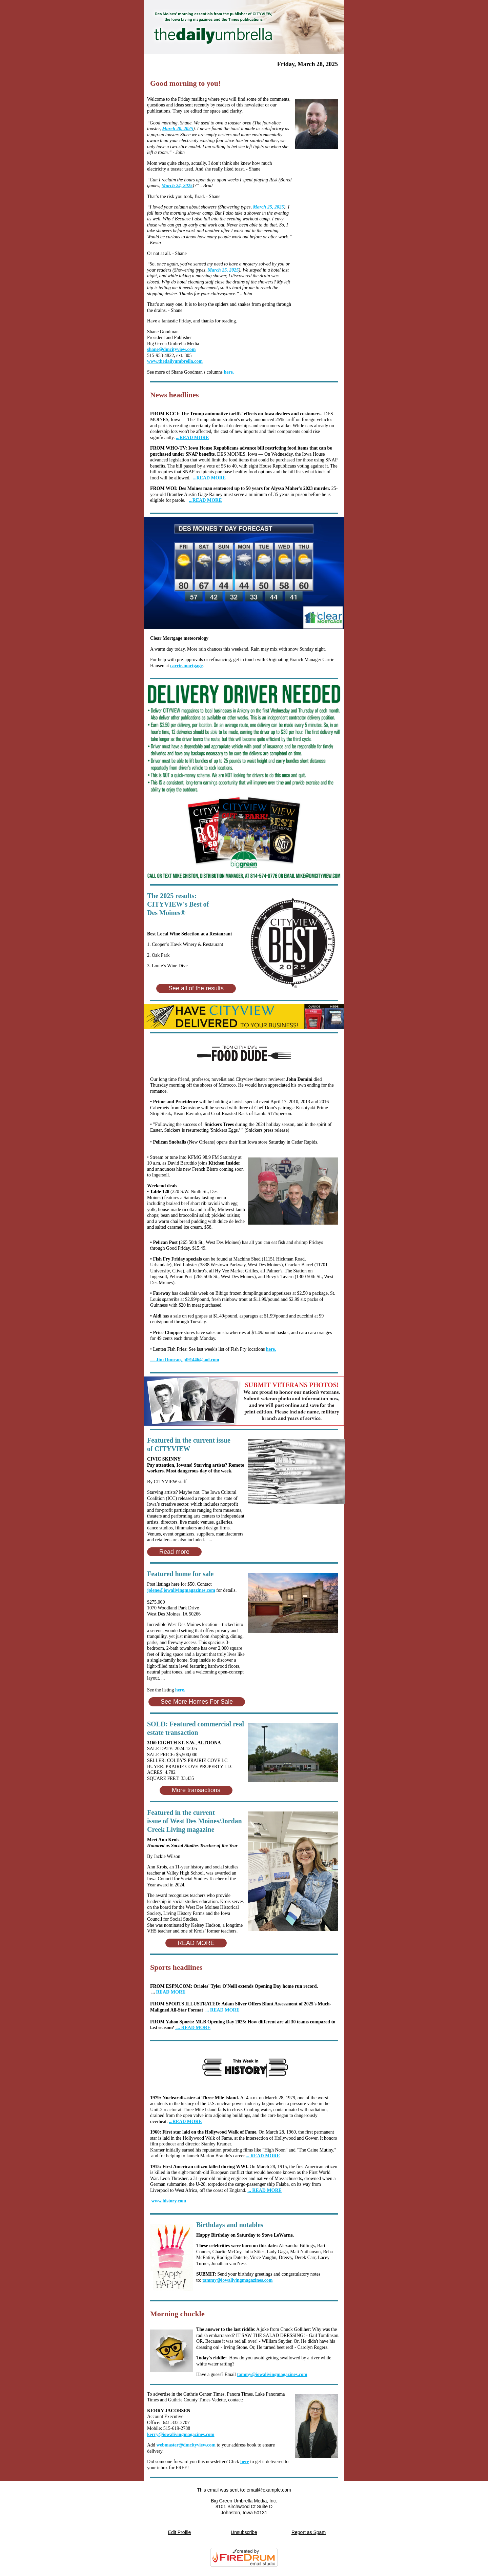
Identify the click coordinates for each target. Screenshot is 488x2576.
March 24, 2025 (177, 185)
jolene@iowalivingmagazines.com (181, 1590)
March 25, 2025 (268, 207)
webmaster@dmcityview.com (186, 2445)
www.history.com (168, 2200)
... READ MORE (222, 2010)
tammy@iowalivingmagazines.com (237, 2280)
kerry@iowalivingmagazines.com (181, 2434)
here (244, 2461)
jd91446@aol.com (184, 1359)
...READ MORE (209, 477)
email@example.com (269, 2490)
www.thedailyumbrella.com (175, 361)
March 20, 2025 (177, 128)
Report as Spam (308, 2532)
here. (229, 372)
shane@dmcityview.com (171, 349)
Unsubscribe (244, 2532)
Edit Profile (179, 2532)
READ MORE (171, 1992)
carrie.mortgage (186, 665)
